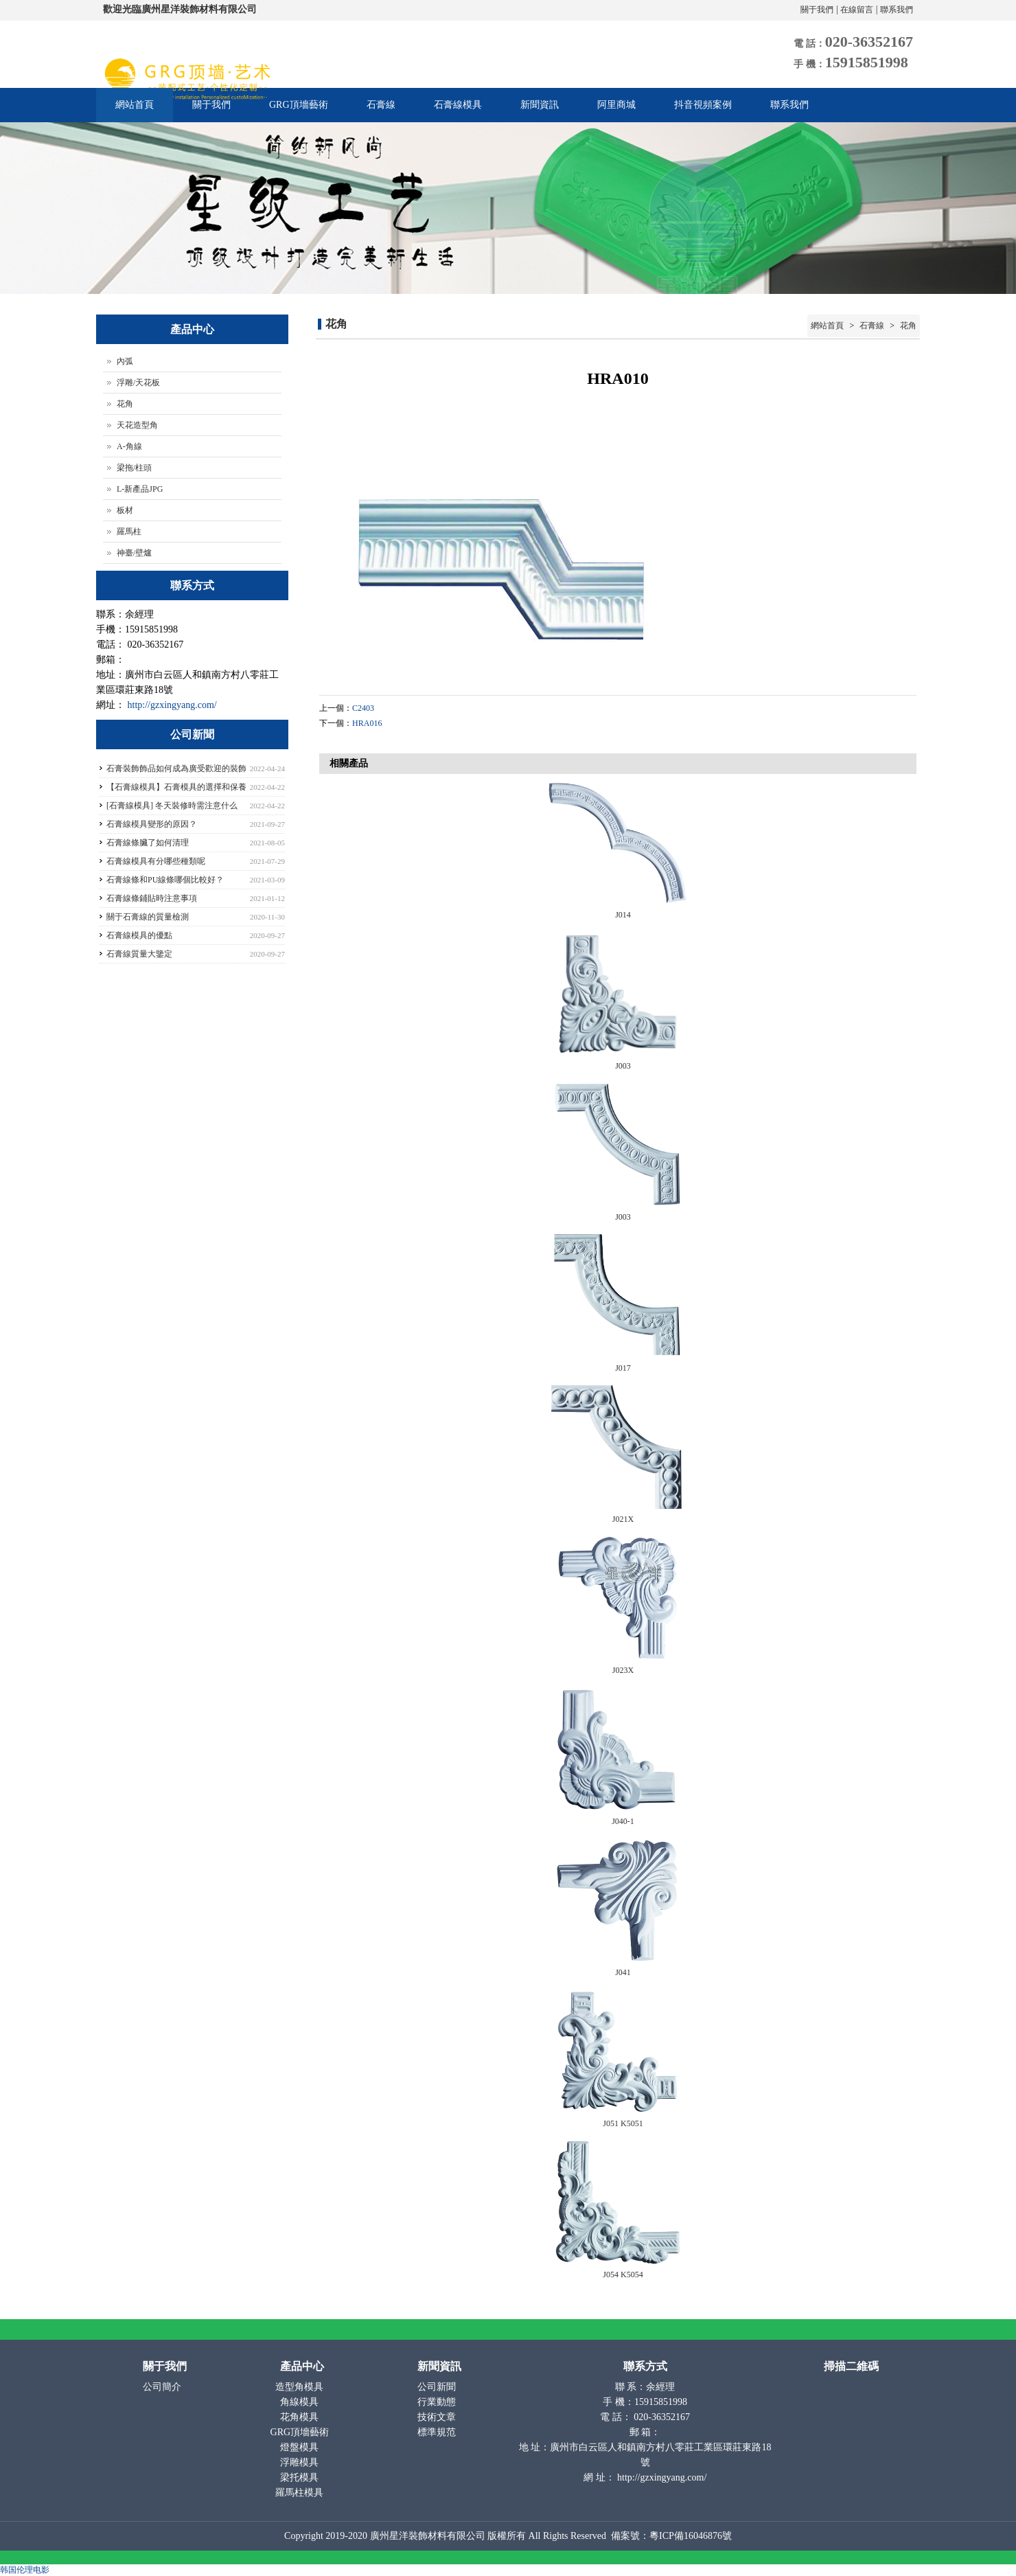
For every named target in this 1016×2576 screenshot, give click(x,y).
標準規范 (438, 2432)
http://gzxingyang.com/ (172, 705)
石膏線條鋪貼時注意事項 (151, 898)
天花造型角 (137, 425)
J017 (623, 1368)
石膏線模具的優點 (139, 935)
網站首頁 (134, 105)
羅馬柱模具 (300, 2492)
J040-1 (623, 1821)
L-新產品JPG (140, 489)
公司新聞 (438, 2387)
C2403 (363, 708)
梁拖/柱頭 (134, 467)
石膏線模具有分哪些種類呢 (155, 861)
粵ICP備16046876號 (690, 2536)
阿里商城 (616, 105)
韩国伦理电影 (24, 2570)
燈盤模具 (300, 2447)
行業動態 (438, 2402)
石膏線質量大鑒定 (139, 954)
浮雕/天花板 (138, 382)
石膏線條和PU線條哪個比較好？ (165, 880)
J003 (623, 1066)
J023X (623, 1670)
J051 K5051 (623, 2123)
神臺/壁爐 (134, 553)
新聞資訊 (539, 105)
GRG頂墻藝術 (298, 105)
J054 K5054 (623, 2274)
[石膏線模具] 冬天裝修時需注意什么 (172, 805)
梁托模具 (300, 2477)
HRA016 (367, 723)
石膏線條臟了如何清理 (147, 842)
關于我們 (816, 9)
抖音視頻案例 (703, 105)
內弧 (125, 361)
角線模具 (300, 2402)
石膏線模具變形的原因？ (151, 824)
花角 (907, 325)
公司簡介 (163, 2387)
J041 (623, 1972)
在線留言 (856, 9)
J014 (623, 915)
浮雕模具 (300, 2462)
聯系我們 (896, 9)
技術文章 (438, 2417)
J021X (623, 1519)
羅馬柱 (129, 531)
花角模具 (300, 2417)
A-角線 (129, 446)
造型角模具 (300, 2387)
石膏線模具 (458, 105)
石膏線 (381, 105)
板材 (125, 510)
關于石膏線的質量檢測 (147, 917)
